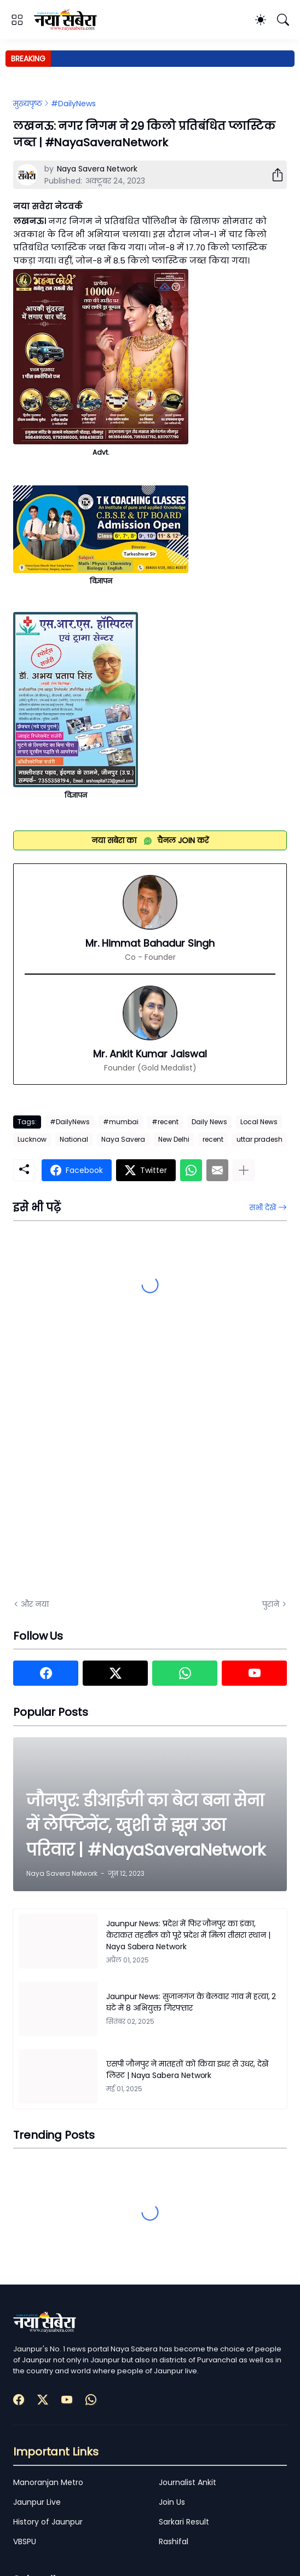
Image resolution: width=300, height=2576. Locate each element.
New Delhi (173, 1139)
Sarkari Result (184, 2521)
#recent (165, 1121)
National (74, 1139)
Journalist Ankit (187, 2482)
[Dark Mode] (260, 20)
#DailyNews (73, 103)
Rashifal (173, 2541)
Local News (259, 1121)
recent (213, 1139)
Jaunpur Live (37, 2502)
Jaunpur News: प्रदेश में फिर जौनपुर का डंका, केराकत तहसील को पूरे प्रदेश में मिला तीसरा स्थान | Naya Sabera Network (188, 1935)
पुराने (270, 1604)
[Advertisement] (122, 1466)
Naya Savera (123, 1139)
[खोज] (283, 20)
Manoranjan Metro (48, 2482)
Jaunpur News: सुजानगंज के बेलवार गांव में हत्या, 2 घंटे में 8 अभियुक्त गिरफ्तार (191, 2002)
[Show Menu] (17, 20)
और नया (35, 1604)
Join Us (172, 2502)
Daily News (209, 1121)
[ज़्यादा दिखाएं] (244, 1170)
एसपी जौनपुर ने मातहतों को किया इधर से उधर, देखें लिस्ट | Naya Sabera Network (187, 2069)
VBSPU (24, 2541)
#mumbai (121, 1121)
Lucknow (32, 1139)
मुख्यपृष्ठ (27, 103)
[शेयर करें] (273, 175)
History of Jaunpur (48, 2521)
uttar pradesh (259, 1139)
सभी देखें (262, 1207)
